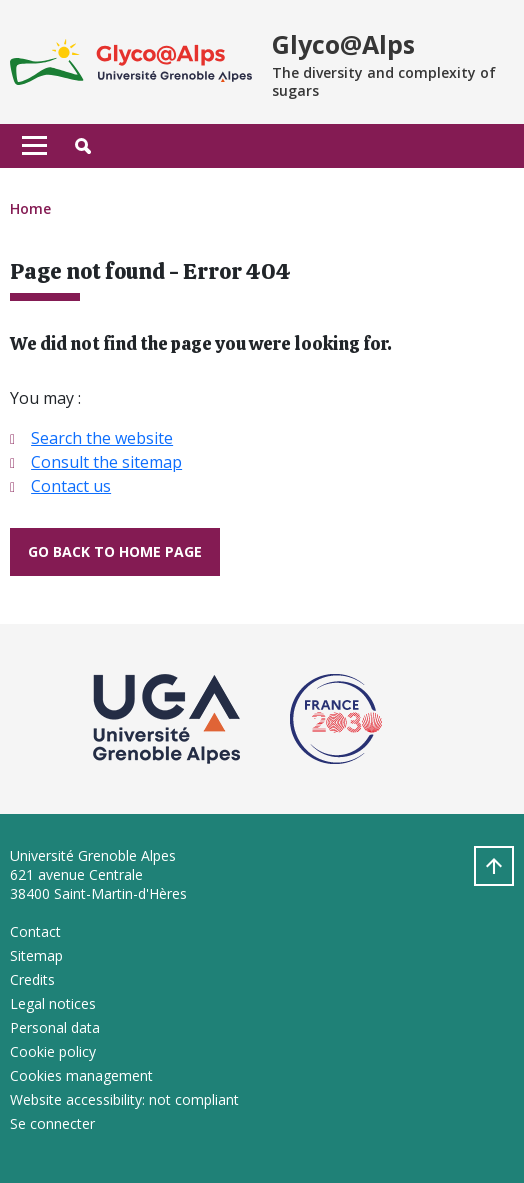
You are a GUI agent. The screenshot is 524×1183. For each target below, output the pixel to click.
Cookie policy (53, 1051)
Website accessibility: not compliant (124, 1099)
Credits (32, 979)
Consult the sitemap (106, 462)
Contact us (71, 486)
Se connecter (52, 1123)
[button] (83, 146)
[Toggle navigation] (34, 146)
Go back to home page (115, 551)
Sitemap (36, 955)
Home (30, 208)
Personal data (55, 1027)
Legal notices (53, 1003)
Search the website (102, 438)
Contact (35, 931)
